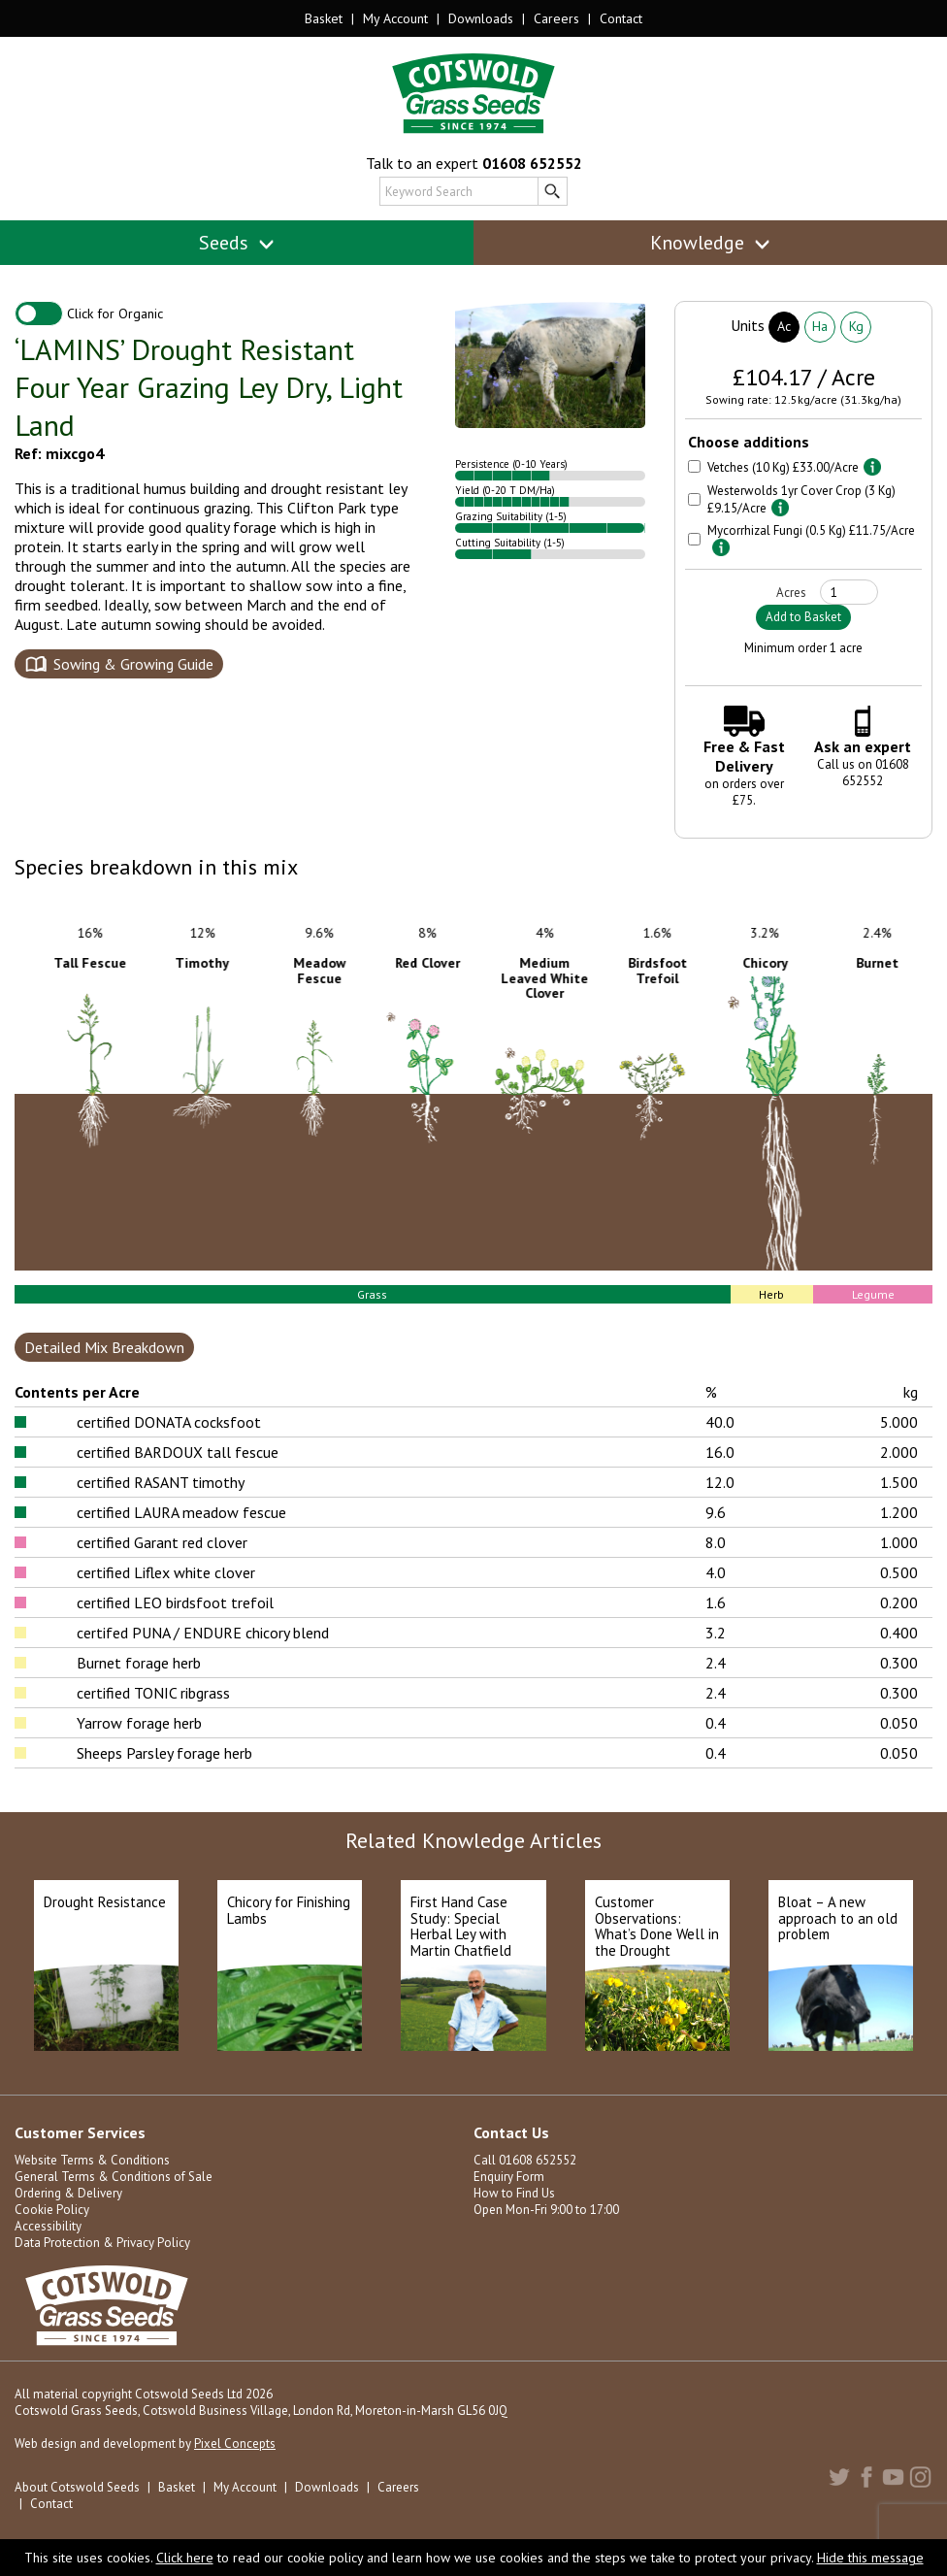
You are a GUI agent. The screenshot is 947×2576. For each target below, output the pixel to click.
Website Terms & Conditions (92, 2160)
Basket (324, 18)
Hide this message (870, 2557)
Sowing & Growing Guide (133, 664)
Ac (784, 326)
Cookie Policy (52, 2209)
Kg (856, 326)
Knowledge (710, 242)
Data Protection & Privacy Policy (102, 2242)
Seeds (237, 242)
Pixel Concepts (235, 2443)
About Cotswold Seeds (77, 2487)
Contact (621, 18)
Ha (820, 326)
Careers (556, 18)
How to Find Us (514, 2193)
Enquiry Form (509, 2176)
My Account (395, 18)
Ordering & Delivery (68, 2193)
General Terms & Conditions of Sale (113, 2176)
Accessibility (48, 2226)
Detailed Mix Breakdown (104, 1347)
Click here (184, 2557)
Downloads (480, 18)
